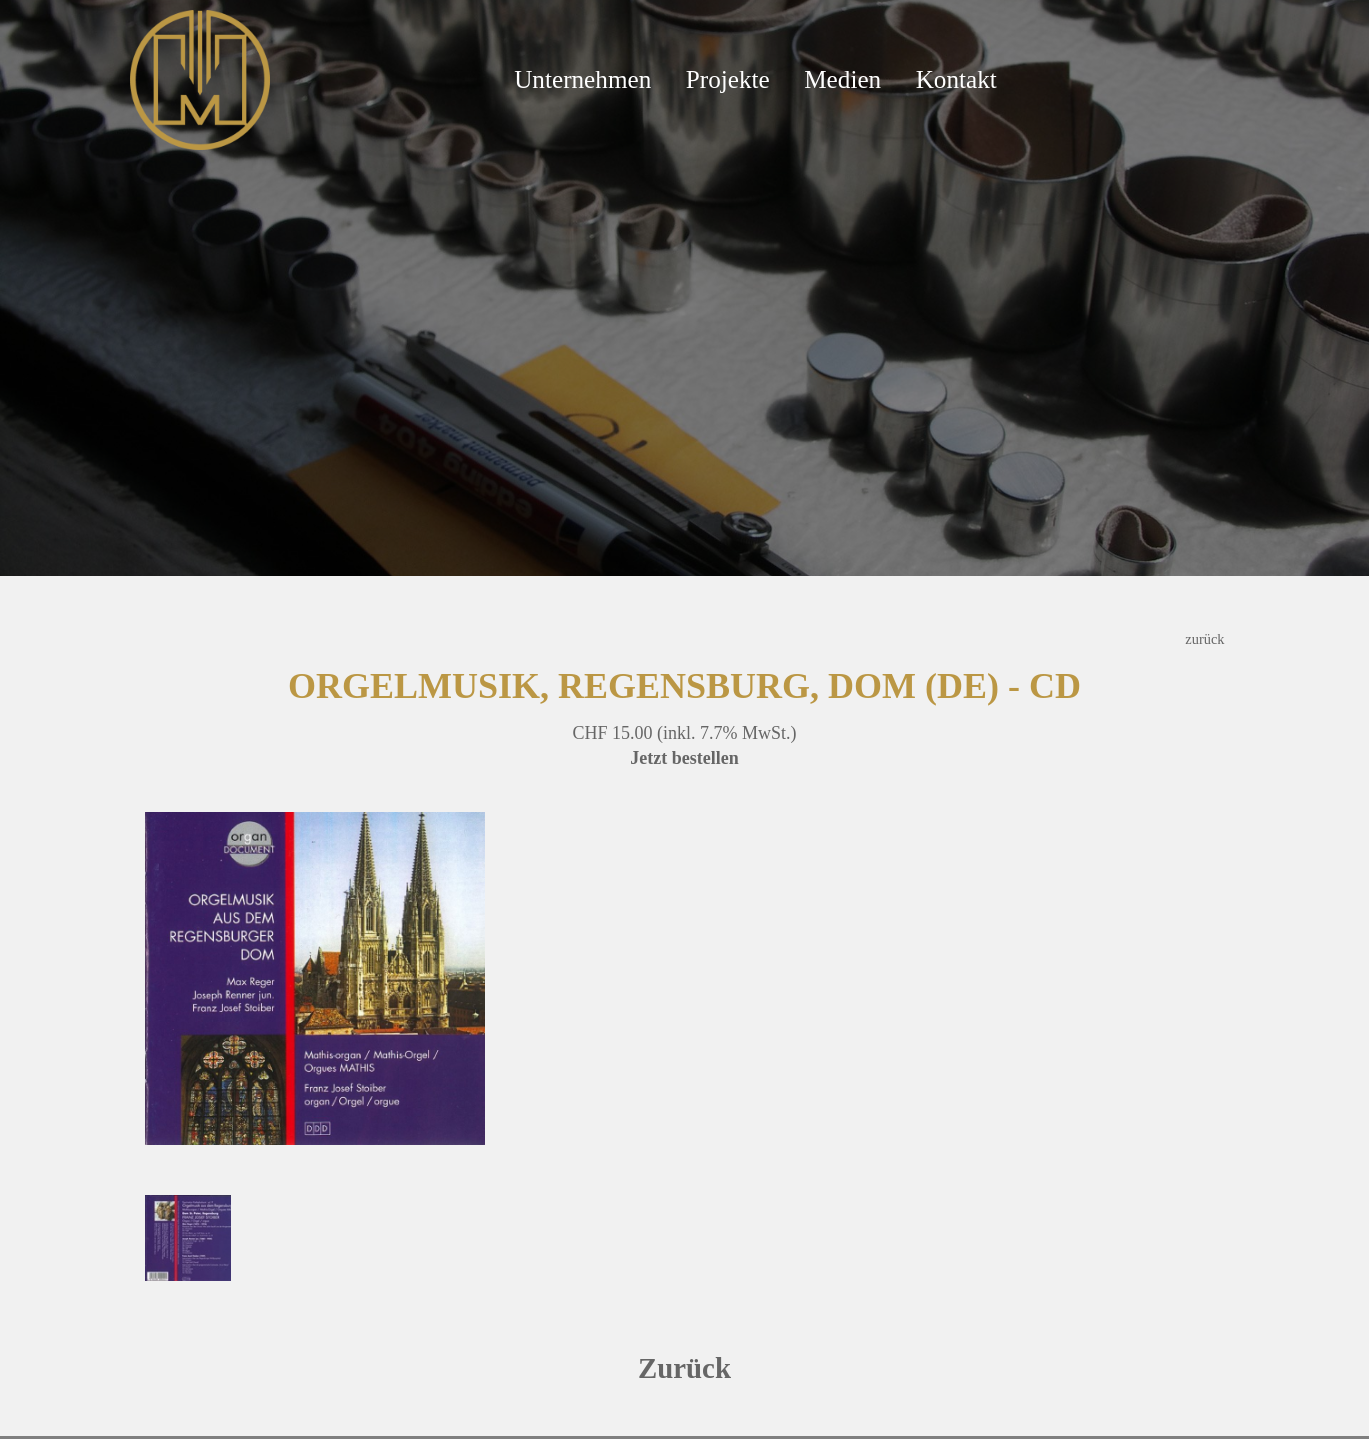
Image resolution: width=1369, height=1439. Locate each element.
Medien (842, 79)
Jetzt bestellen (684, 758)
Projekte (728, 79)
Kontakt (956, 79)
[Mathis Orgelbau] (200, 78)
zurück (1204, 639)
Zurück (684, 1368)
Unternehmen (582, 79)
